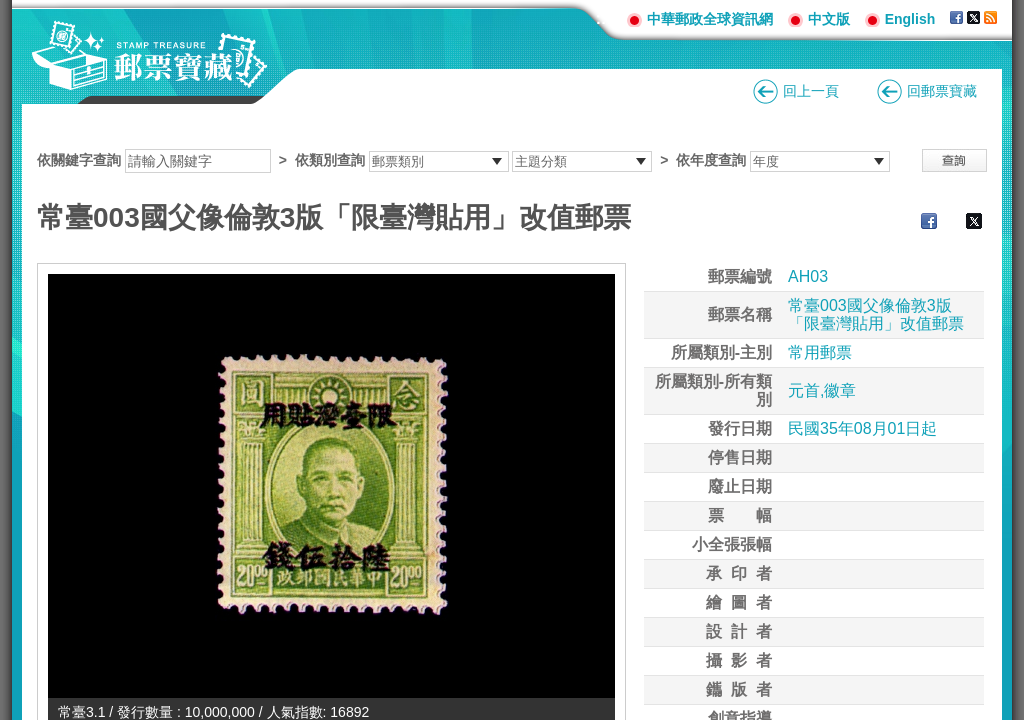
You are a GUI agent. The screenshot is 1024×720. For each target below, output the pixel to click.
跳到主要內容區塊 (10, 10)
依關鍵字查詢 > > (463, 160)
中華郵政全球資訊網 (710, 19)
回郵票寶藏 (942, 91)
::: (604, 18)
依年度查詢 (711, 160)
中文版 (829, 19)
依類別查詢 (330, 160)
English (910, 19)
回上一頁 (811, 91)
